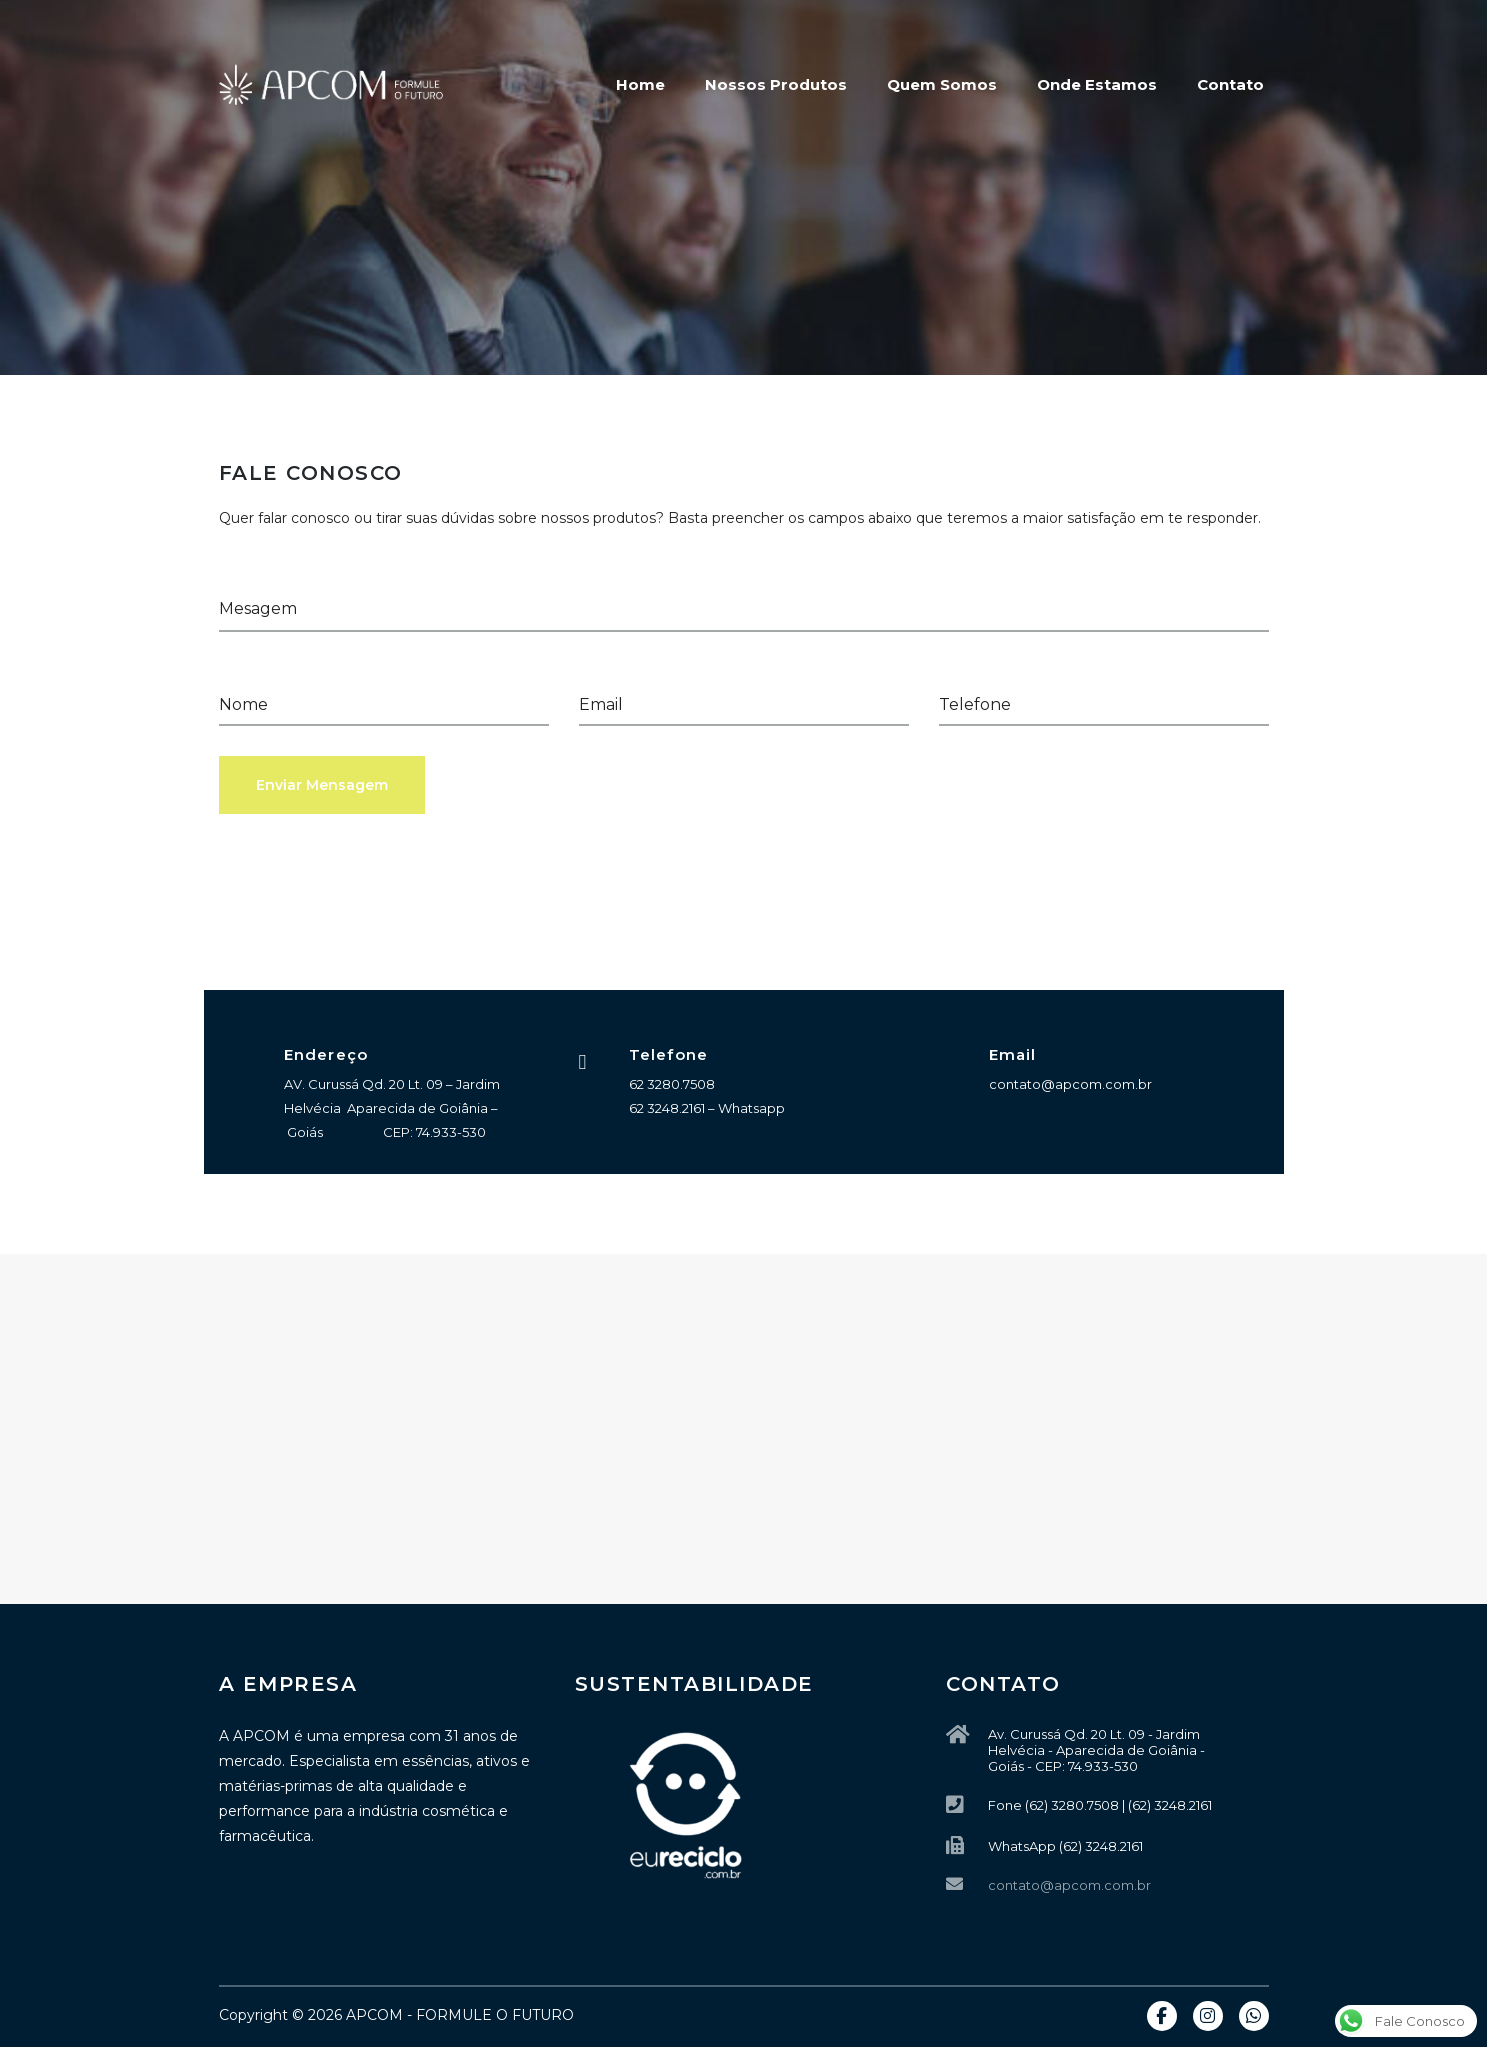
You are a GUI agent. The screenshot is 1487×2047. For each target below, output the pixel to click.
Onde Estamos (1097, 84)
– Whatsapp (745, 1108)
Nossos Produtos (776, 84)
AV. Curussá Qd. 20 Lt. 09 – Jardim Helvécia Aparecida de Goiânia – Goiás (392, 1108)
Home (640, 84)
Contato (1230, 84)
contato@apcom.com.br (1069, 1885)
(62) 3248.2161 (1101, 1846)
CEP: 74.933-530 (434, 1132)
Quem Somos (942, 84)
